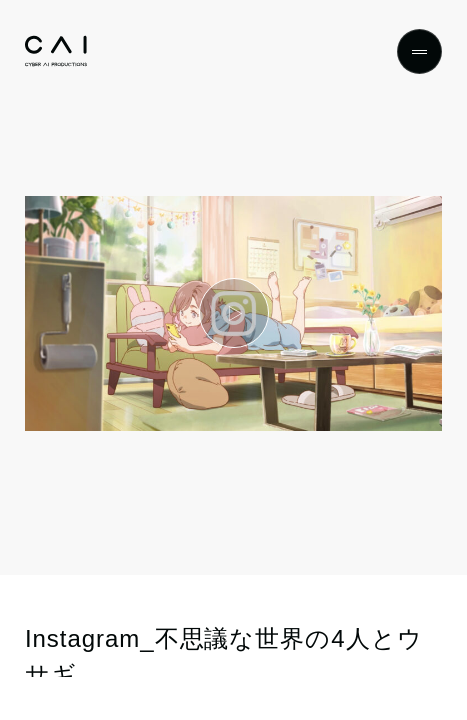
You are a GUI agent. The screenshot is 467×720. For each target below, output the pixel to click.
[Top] (56, 51)
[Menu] (419, 51)
